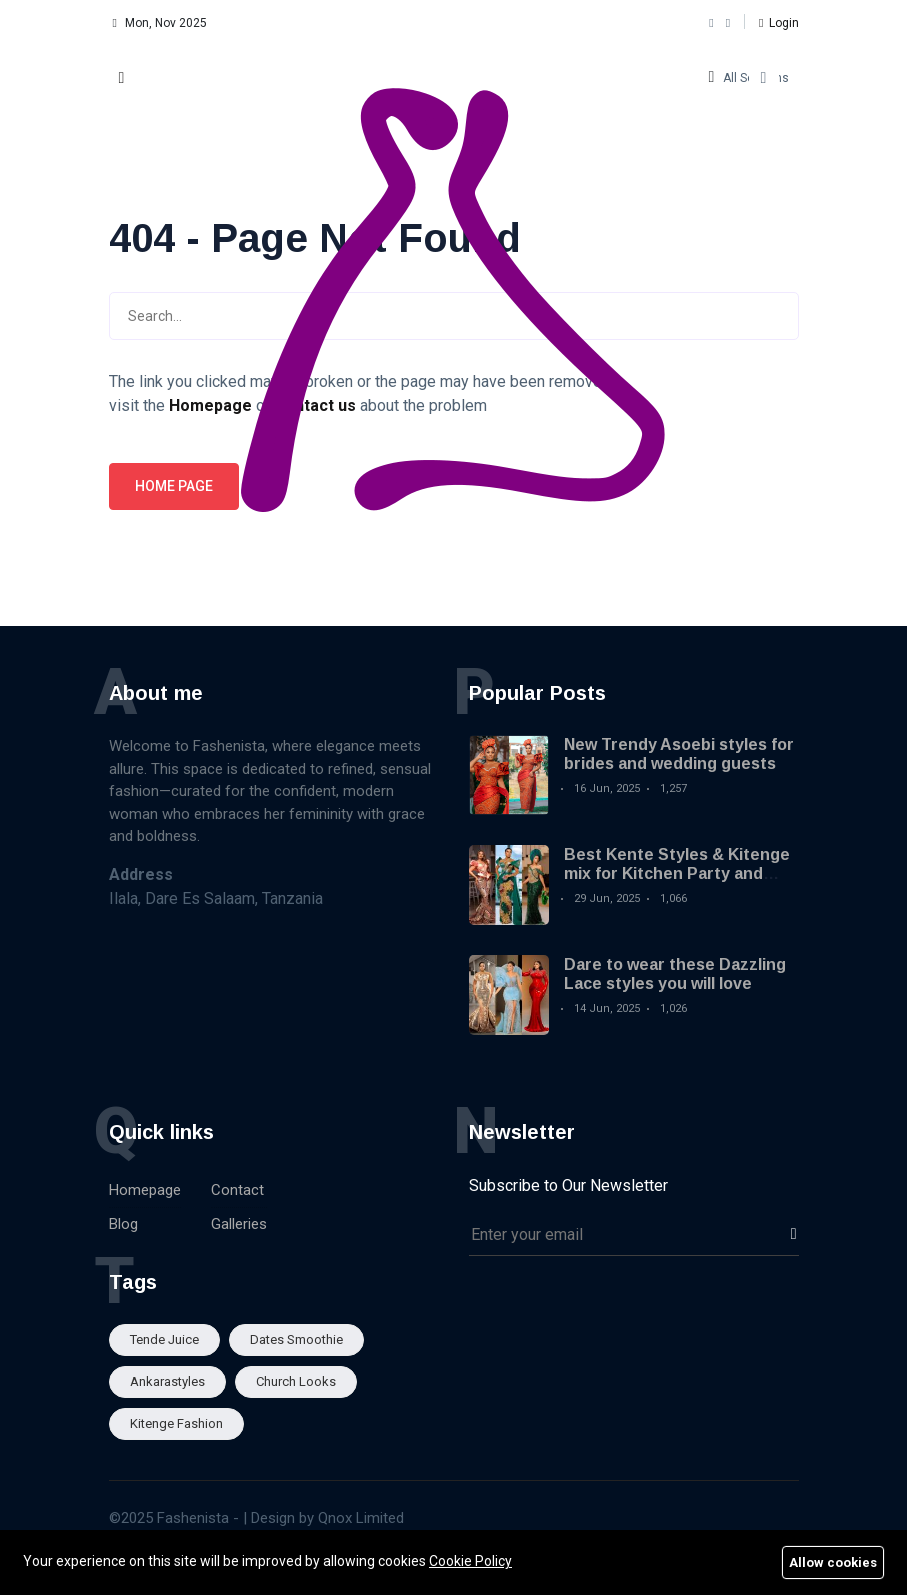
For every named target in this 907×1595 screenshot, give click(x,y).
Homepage (145, 1190)
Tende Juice (164, 1339)
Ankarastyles (167, 1381)
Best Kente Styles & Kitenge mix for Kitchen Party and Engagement (677, 873)
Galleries (239, 1224)
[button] (778, 23)
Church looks (296, 1381)
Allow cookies (833, 1562)
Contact (237, 1190)
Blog (123, 1224)
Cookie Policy (470, 1561)
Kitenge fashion (176, 1423)
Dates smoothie (296, 1339)
